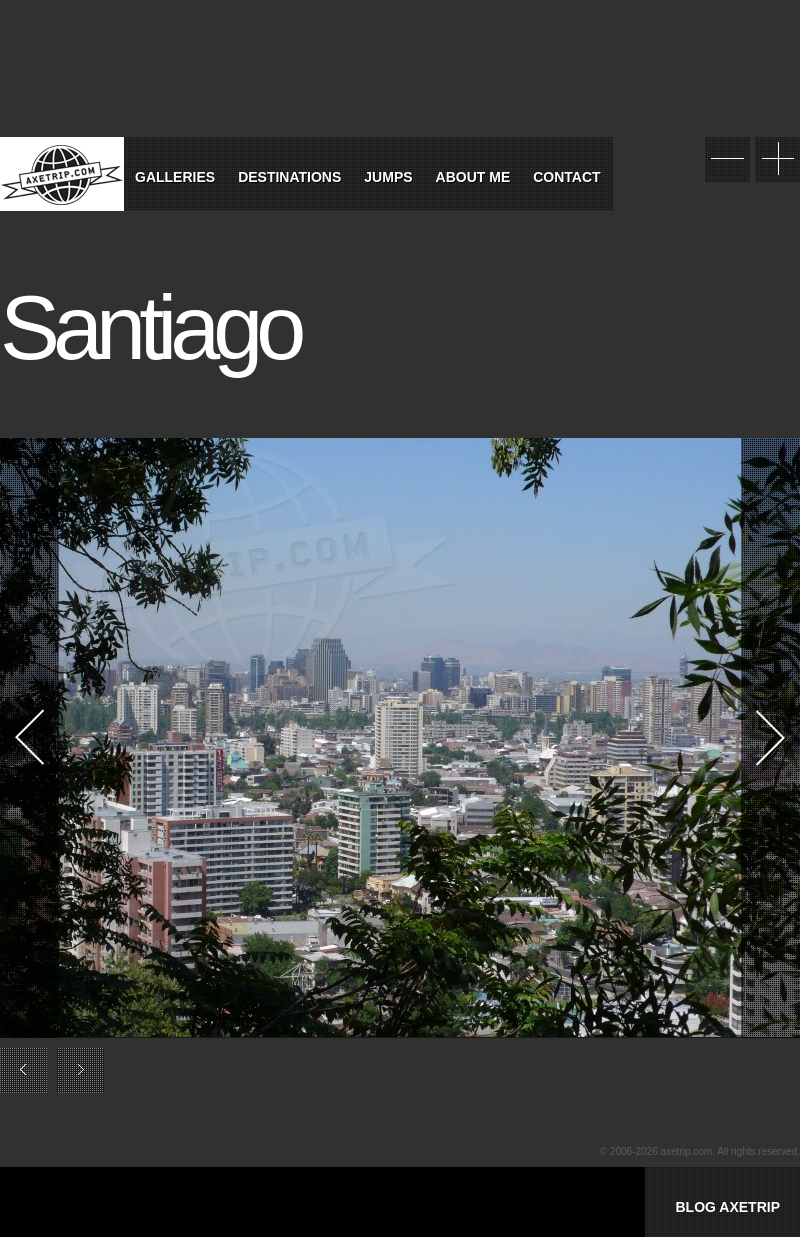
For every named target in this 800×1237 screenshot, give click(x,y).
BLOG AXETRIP (727, 1207)
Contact (566, 177)
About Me (473, 177)
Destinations (289, 177)
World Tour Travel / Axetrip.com (62, 174)
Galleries (175, 177)
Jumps (388, 177)
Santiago (149, 328)
